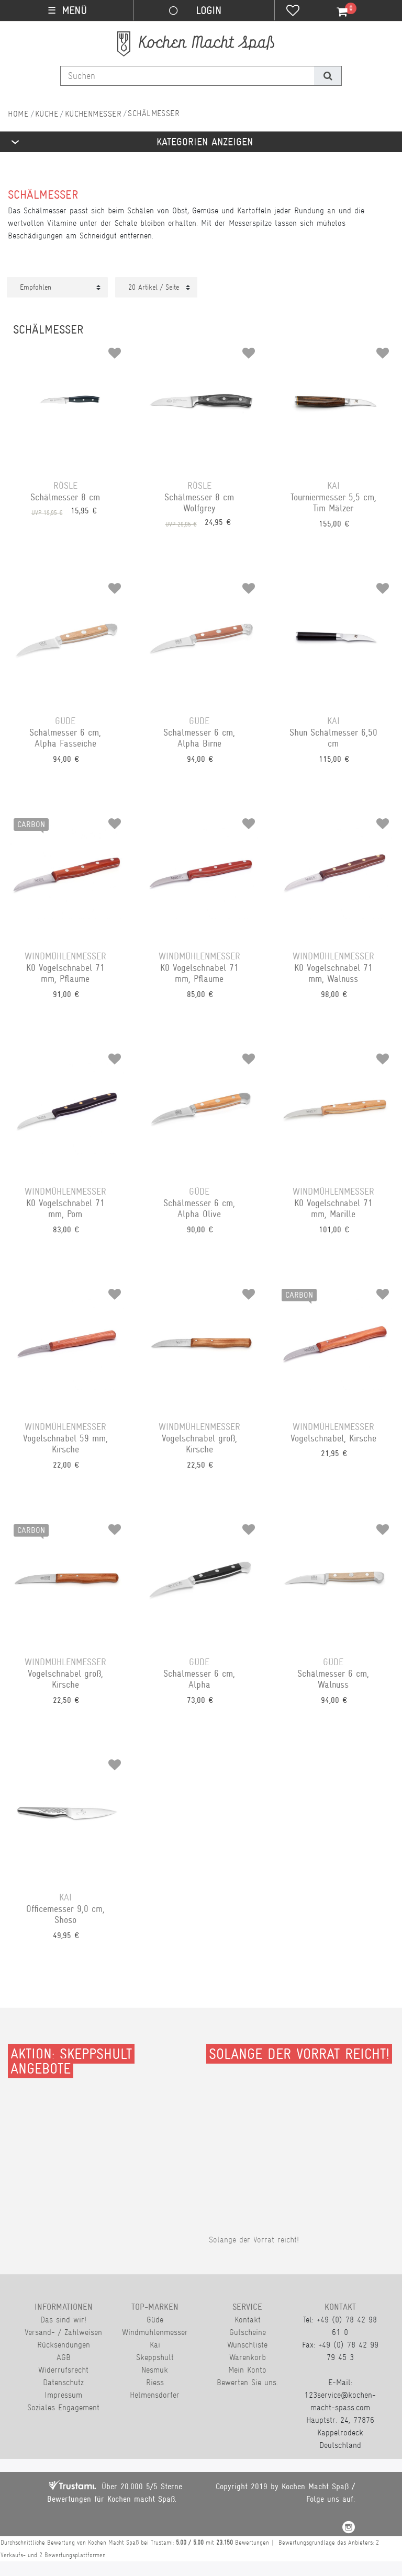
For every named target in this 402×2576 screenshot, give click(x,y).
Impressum (63, 2395)
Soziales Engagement (63, 2407)
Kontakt (247, 2320)
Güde (155, 2320)
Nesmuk (154, 2370)
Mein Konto (247, 2370)
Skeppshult (155, 2357)
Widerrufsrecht (63, 2370)
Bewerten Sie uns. (247, 2382)
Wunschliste (247, 2345)
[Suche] (327, 75)
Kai (155, 2345)
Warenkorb (247, 2357)
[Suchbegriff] (187, 75)
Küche (46, 114)
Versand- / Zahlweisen (63, 2332)
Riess (155, 2382)
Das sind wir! (63, 2320)
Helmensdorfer (155, 2395)
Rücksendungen (63, 2345)
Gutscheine (247, 2332)
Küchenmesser (93, 114)
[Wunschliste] (292, 11)
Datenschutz (63, 2382)
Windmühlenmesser (155, 2332)
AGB (64, 2357)
